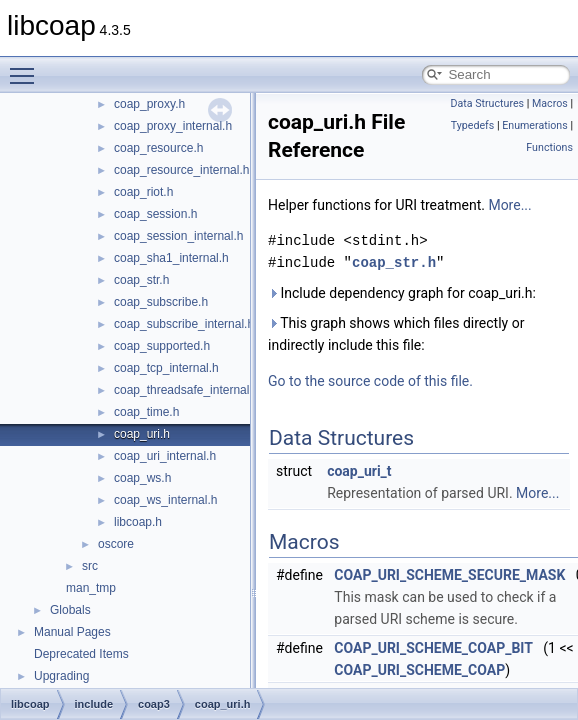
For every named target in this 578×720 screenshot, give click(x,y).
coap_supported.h (162, 346)
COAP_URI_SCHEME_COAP (419, 670)
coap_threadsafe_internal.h (186, 390)
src (90, 566)
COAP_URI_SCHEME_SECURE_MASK (449, 575)
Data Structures (487, 103)
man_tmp (91, 588)
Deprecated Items (81, 654)
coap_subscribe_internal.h (184, 324)
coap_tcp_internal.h (166, 368)
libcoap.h (138, 522)
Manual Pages (72, 632)
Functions (549, 147)
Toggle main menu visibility (27, 67)
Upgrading (61, 676)
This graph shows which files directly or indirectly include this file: (396, 334)
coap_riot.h (143, 192)
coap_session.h (155, 214)
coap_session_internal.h (178, 236)
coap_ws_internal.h (165, 500)
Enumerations (535, 125)
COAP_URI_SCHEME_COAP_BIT (433, 648)
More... (509, 205)
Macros (550, 103)
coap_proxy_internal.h (173, 126)
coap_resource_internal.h (181, 170)
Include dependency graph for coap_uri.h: (402, 293)
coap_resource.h (158, 148)
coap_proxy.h (149, 104)
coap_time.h (146, 412)
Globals (70, 610)
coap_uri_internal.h (165, 456)
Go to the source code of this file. (370, 381)
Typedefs (473, 125)
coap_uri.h (142, 434)
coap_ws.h (142, 478)
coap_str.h (141, 280)
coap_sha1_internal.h (171, 258)
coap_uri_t (359, 471)
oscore (116, 544)
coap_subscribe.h (161, 302)
